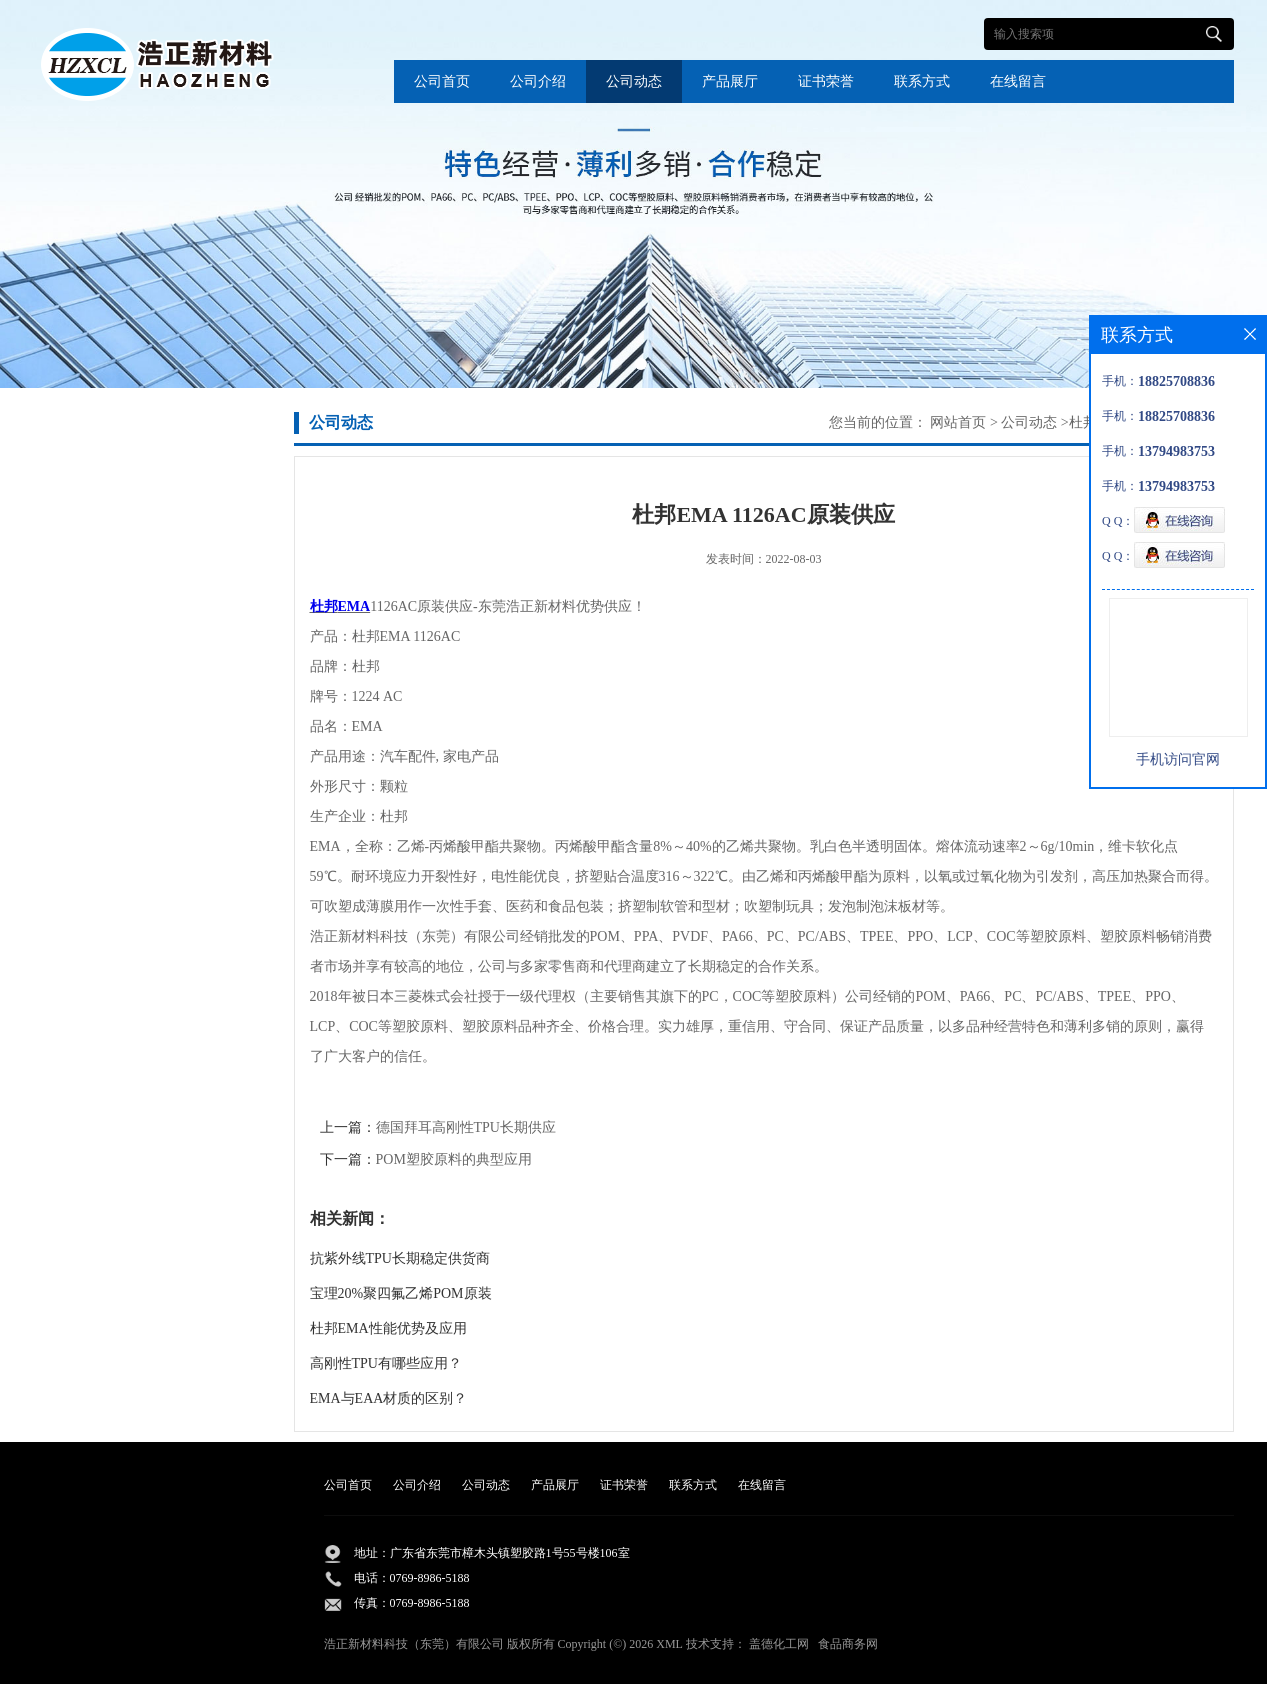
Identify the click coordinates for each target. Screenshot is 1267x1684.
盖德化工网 (779, 1644)
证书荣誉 (826, 81)
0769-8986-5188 (430, 1578)
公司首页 (442, 81)
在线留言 (1018, 81)
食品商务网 (848, 1644)
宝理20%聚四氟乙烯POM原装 (401, 1293)
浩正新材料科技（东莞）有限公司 (414, 1644)
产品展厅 (730, 81)
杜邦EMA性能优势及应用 (388, 1328)
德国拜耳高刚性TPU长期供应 (466, 1127)
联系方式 (922, 81)
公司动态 (634, 81)
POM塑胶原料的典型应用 (454, 1159)
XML (669, 1644)
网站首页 (958, 422)
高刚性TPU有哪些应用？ (386, 1363)
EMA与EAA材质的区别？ (389, 1398)
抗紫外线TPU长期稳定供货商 (400, 1258)
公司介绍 (538, 81)
